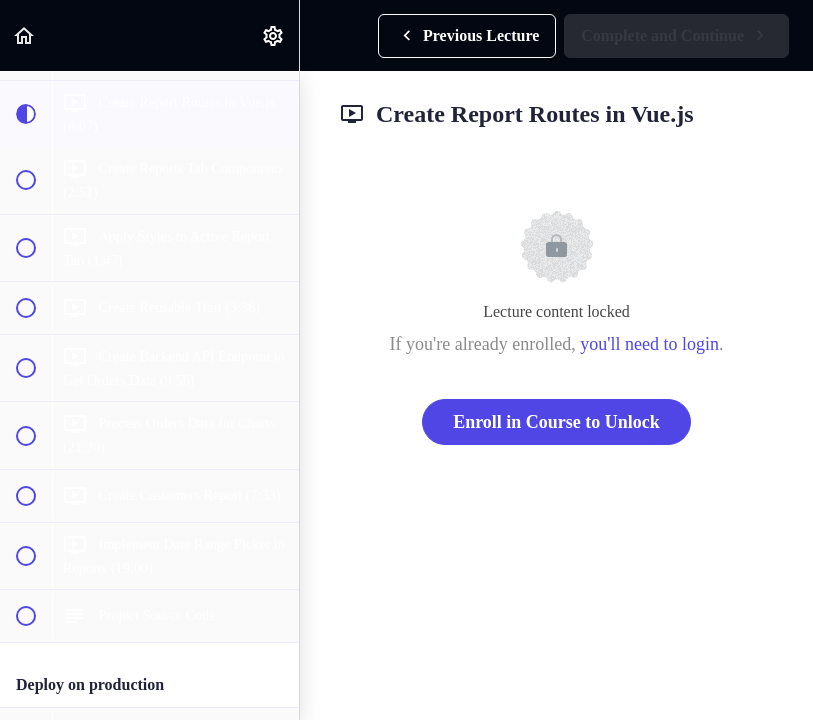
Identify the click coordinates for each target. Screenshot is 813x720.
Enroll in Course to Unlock (556, 422)
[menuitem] (274, 35)
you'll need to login (649, 344)
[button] (25, 35)
